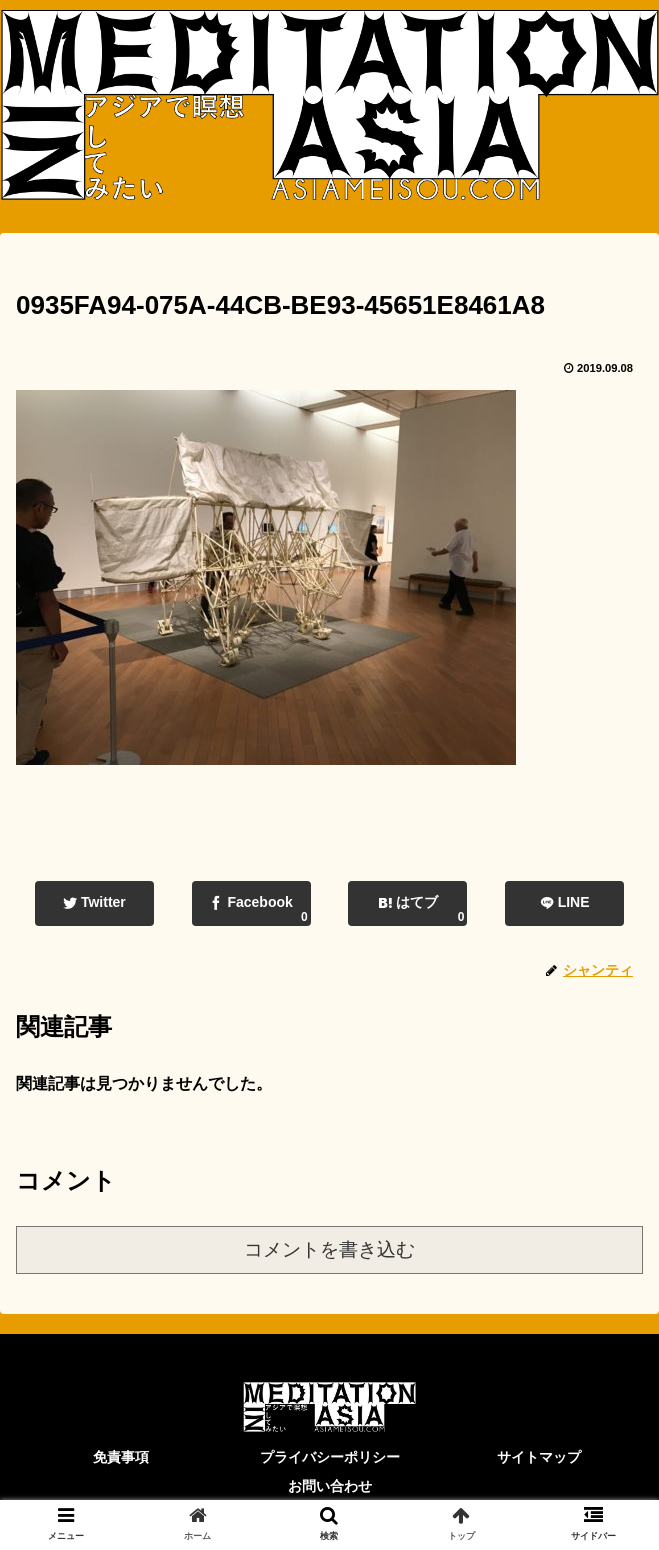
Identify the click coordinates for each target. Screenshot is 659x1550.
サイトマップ (539, 1457)
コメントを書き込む (329, 1249)
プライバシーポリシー (330, 1457)
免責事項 (121, 1457)
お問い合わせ (330, 1486)
